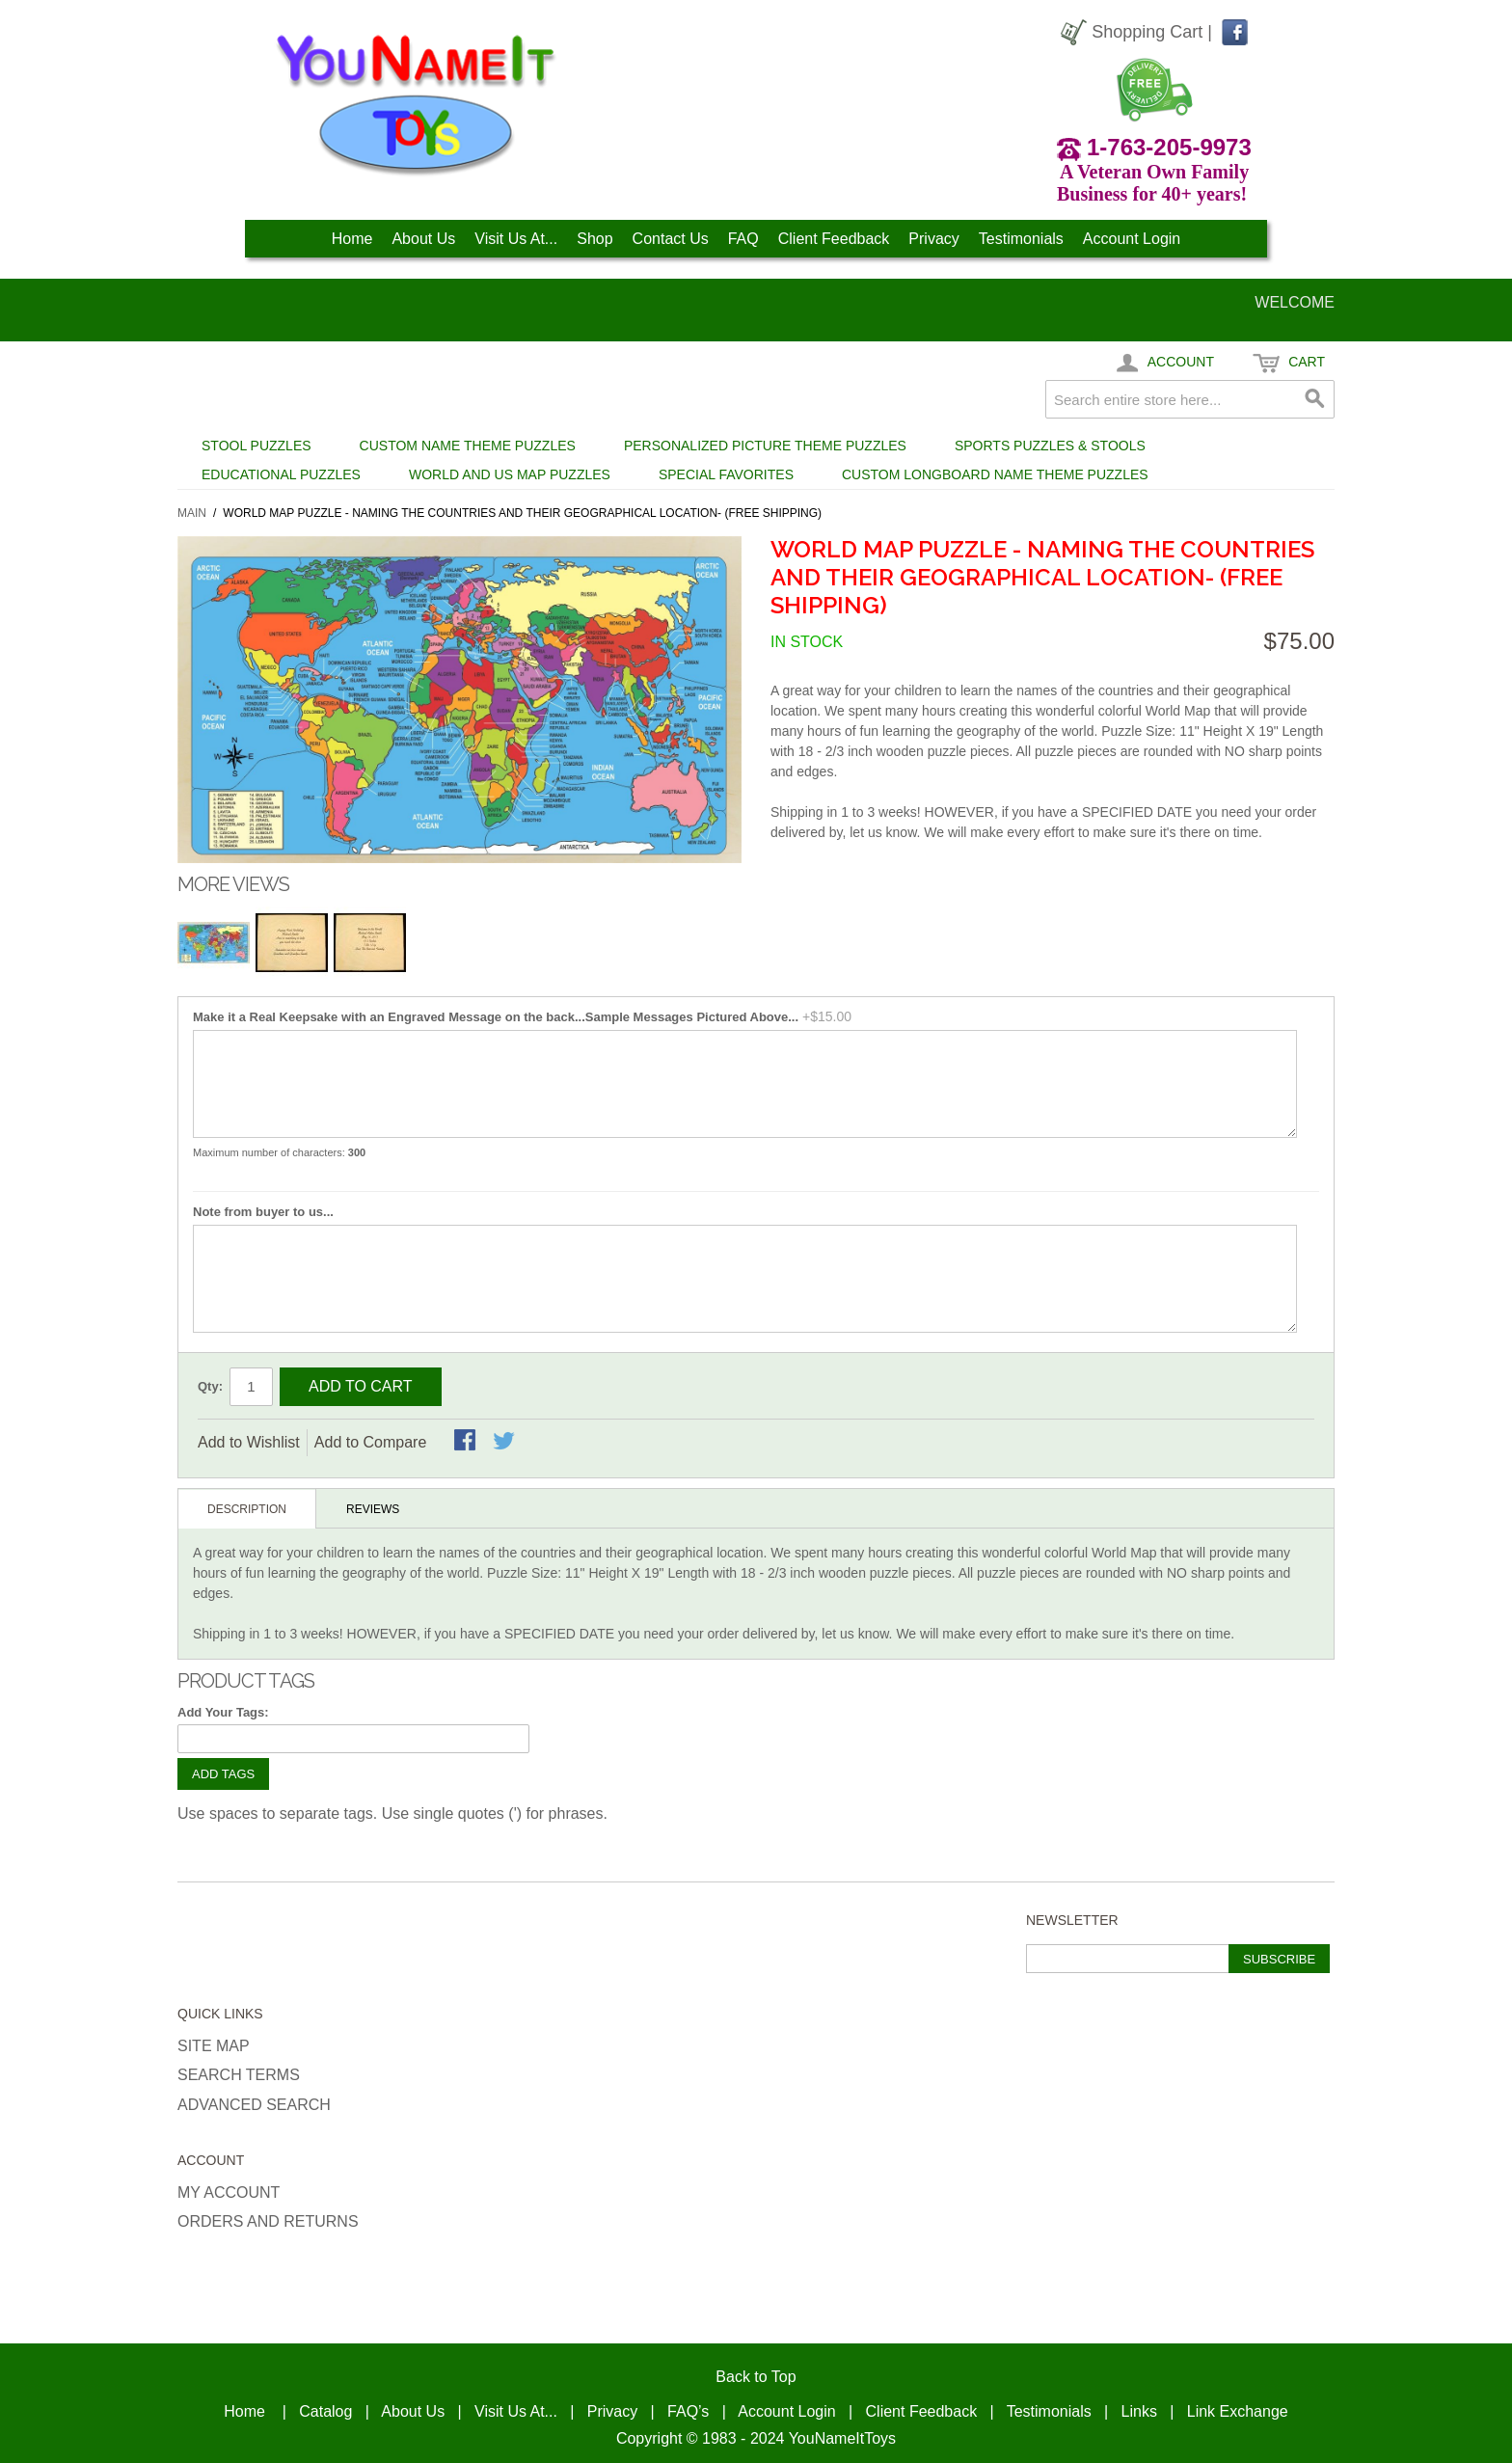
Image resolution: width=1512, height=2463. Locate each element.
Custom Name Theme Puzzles (468, 445)
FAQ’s (688, 2411)
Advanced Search (254, 2105)
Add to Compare (370, 1442)
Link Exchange (1237, 2411)
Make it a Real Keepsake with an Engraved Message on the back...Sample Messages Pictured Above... (495, 1017)
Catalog (325, 2411)
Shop (594, 238)
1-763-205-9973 (1169, 147)
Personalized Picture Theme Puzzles (765, 445)
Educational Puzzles (281, 474)
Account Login (1131, 238)
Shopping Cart (1147, 31)
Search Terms (238, 2075)
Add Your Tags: (223, 1712)
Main (191, 513)
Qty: (210, 1386)
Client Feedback (834, 238)
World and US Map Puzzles (509, 474)
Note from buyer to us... (263, 1211)
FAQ (743, 238)
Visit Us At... (515, 238)
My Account (228, 2192)
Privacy (933, 238)
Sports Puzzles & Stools (1050, 445)
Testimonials (1021, 238)
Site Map (213, 2046)
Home (352, 238)
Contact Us (671, 238)
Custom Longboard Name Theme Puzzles (995, 474)
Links (1139, 2411)
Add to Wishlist (249, 1442)
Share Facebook (466, 1441)
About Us (423, 238)
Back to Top (756, 2376)
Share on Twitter (505, 1441)
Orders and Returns (268, 2221)
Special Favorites (726, 474)
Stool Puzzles (256, 445)
